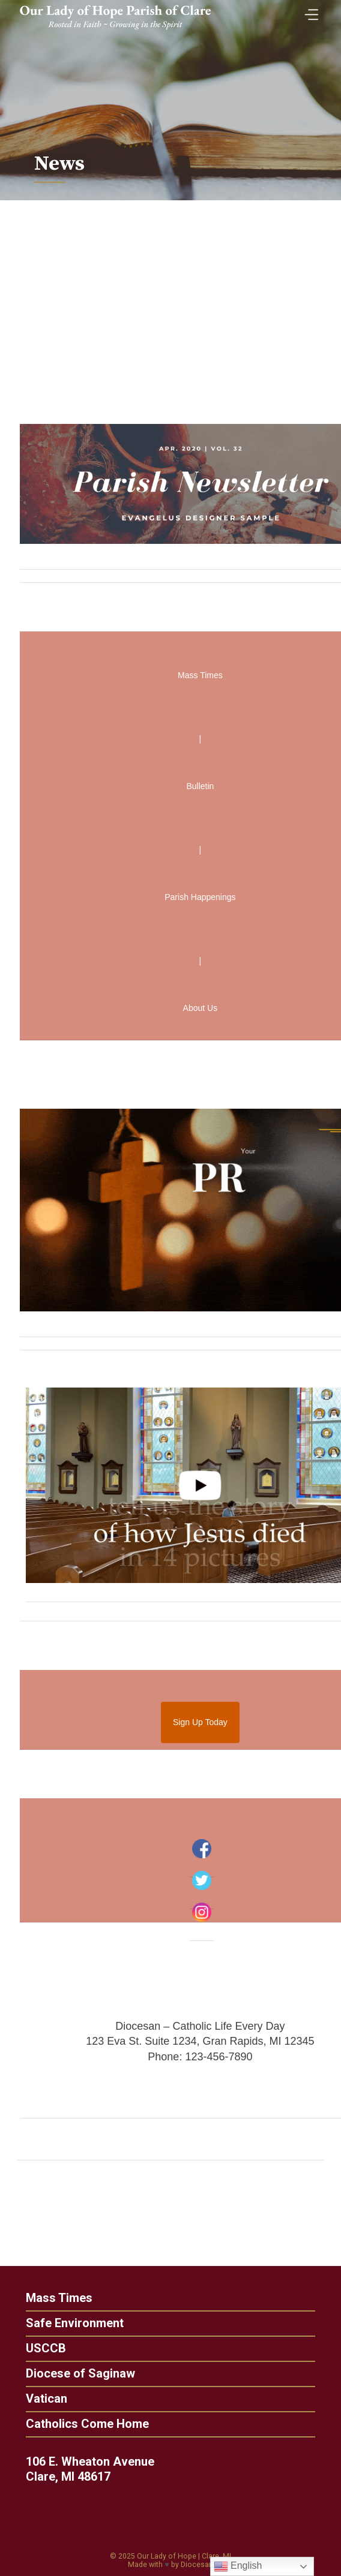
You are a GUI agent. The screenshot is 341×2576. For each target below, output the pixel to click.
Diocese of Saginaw (74, 2373)
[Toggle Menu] (308, 11)
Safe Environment (69, 2323)
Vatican (40, 2398)
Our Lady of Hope (166, 2556)
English (238, 2566)
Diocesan (197, 2564)
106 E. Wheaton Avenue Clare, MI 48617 (95, 2469)
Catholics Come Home (81, 2423)
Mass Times (53, 2297)
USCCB (40, 2348)
